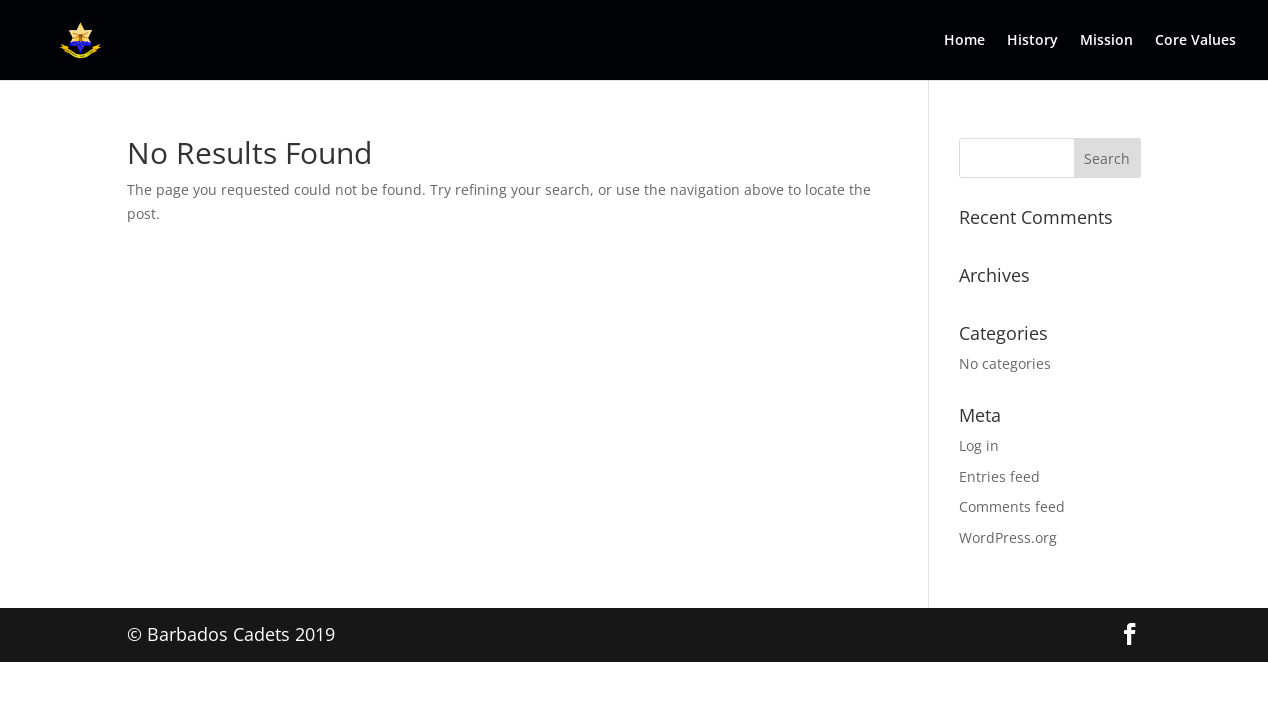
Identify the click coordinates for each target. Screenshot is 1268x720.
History (1032, 41)
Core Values (1195, 41)
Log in (979, 445)
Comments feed (1012, 506)
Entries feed (999, 476)
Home (964, 41)
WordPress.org (1008, 537)
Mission (1106, 41)
